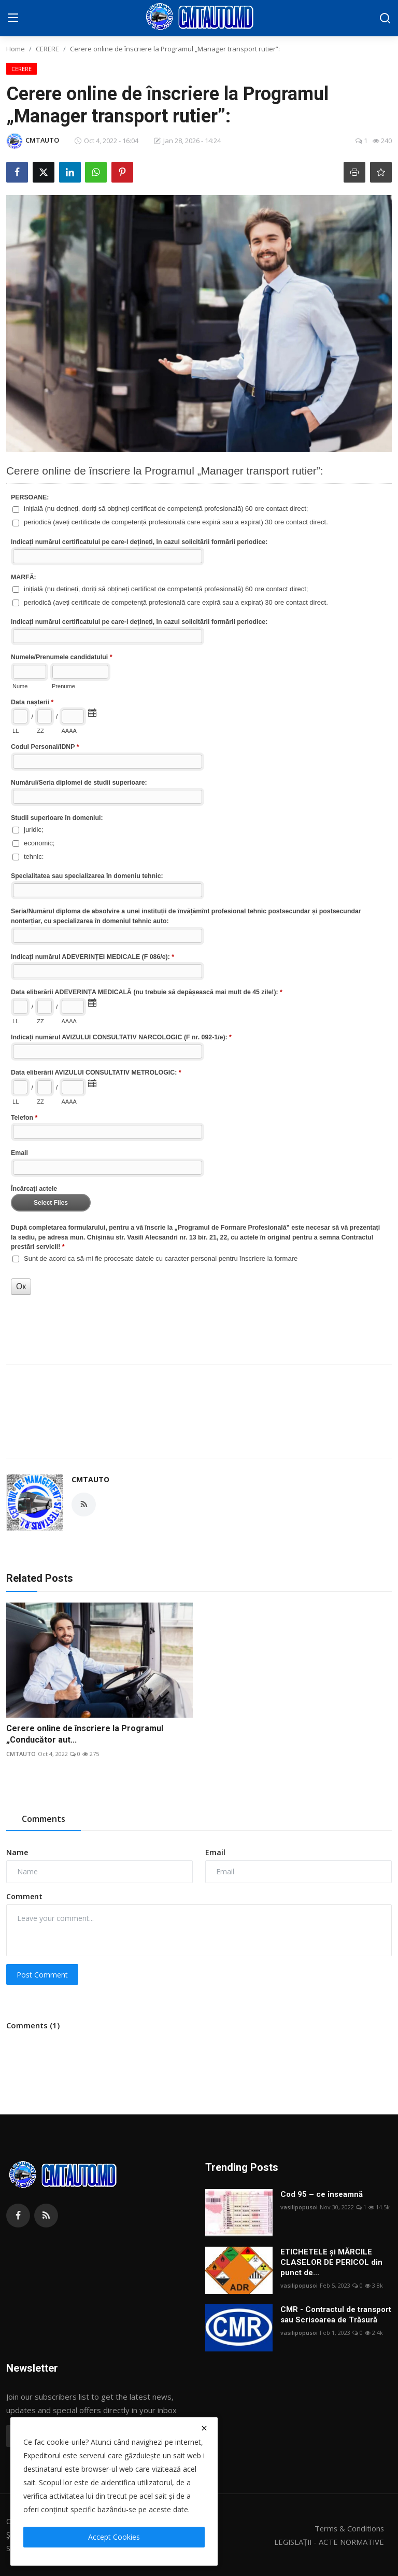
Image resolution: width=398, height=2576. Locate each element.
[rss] (46, 2215)
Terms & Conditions (348, 2528)
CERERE (47, 48)
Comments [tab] (43, 1819)
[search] (385, 18)
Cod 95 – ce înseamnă (321, 2194)
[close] (204, 2428)
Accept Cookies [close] (114, 2537)
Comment (24, 1896)
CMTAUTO (90, 1479)
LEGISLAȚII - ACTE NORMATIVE (327, 2542)
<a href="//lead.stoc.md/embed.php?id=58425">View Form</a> (199, 890)
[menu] (13, 18)
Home (15, 48)
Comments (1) (33, 2025)
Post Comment (42, 1975)
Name (17, 1852)
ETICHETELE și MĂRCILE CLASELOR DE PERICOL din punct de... (331, 2262)
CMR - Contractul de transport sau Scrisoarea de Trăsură (335, 2314)
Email (215, 1852)
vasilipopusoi (299, 2207)
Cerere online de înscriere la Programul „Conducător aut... (84, 1734)
